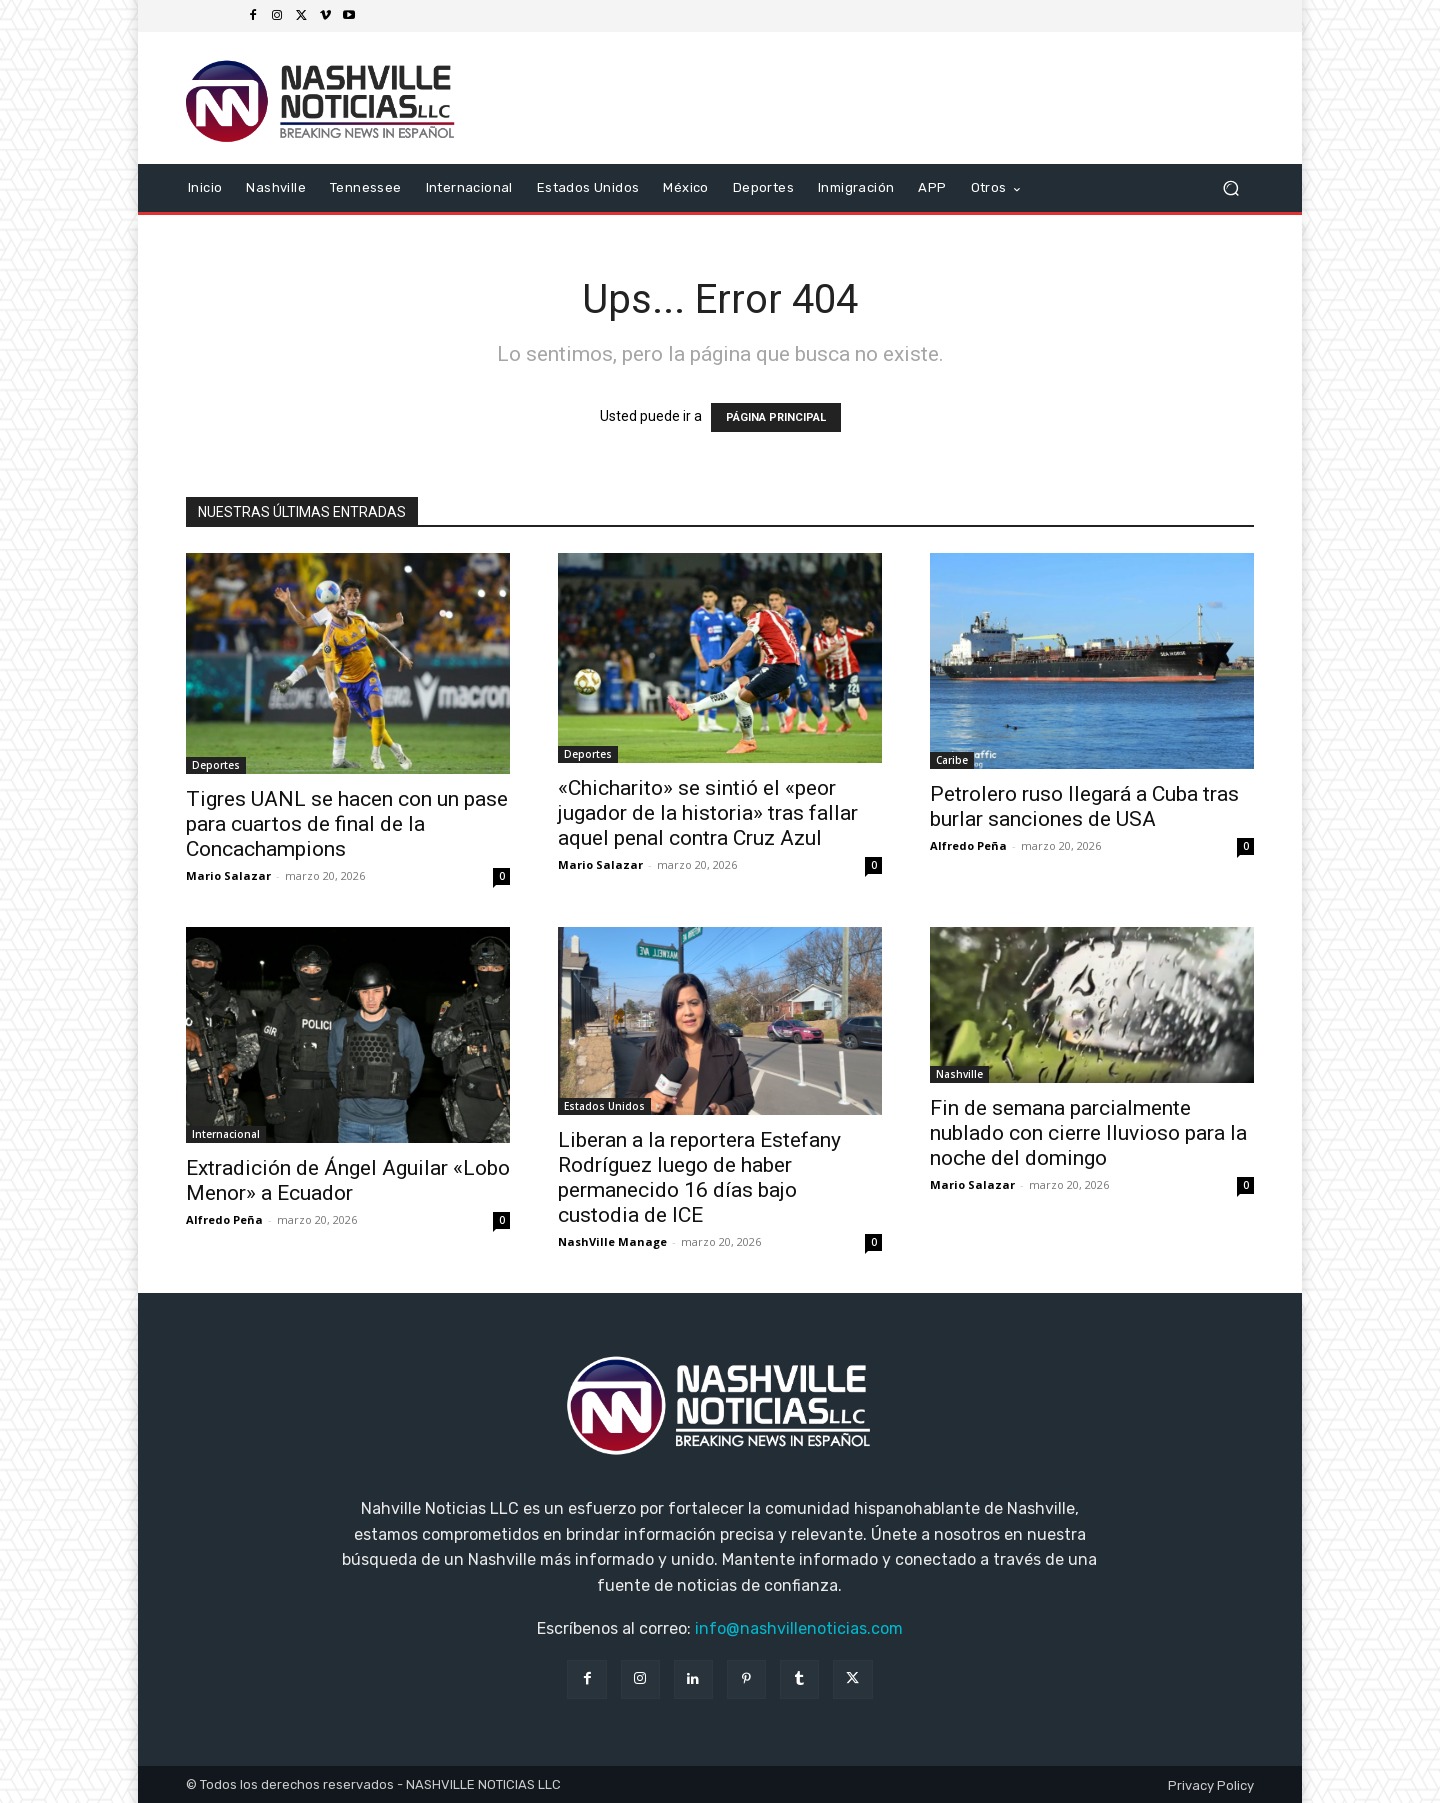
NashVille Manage (612, 1241)
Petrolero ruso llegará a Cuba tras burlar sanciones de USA (1084, 806)
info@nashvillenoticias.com (799, 1628)
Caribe (952, 760)
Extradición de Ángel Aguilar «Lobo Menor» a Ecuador (348, 1180)
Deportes (216, 765)
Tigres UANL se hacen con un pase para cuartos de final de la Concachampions (347, 824)
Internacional (226, 1134)
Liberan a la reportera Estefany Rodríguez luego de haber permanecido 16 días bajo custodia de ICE (699, 1177)
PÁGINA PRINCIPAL (776, 417)
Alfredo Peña (968, 845)
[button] (1230, 188)
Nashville (959, 1074)
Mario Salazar (228, 875)
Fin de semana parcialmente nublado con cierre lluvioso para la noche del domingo (1088, 1133)
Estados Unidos (604, 1106)
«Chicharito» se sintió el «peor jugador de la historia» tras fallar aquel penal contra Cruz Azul (708, 813)
